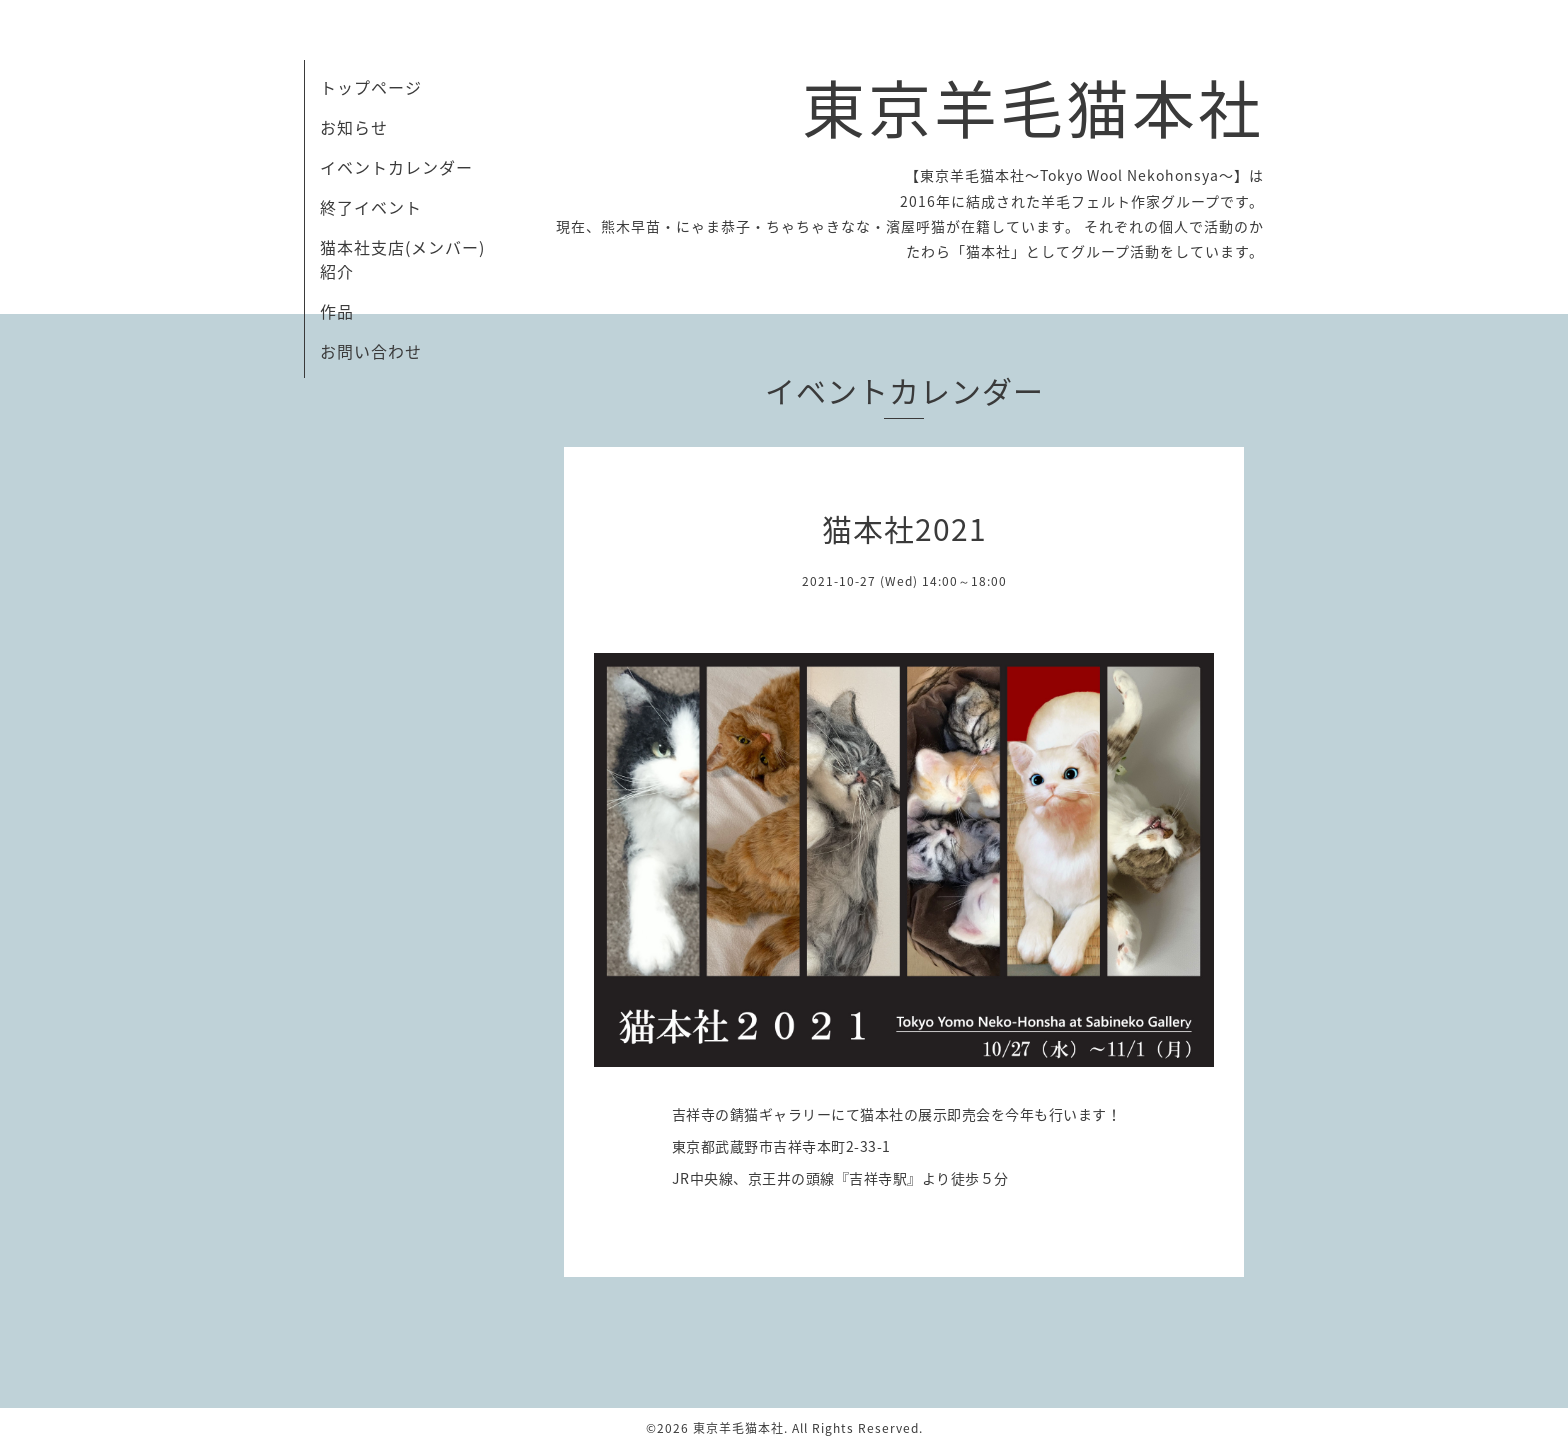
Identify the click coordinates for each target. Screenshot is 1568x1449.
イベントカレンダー (396, 167)
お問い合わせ (371, 351)
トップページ (371, 87)
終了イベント (371, 207)
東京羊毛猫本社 (1033, 106)
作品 (337, 311)
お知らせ (354, 127)
